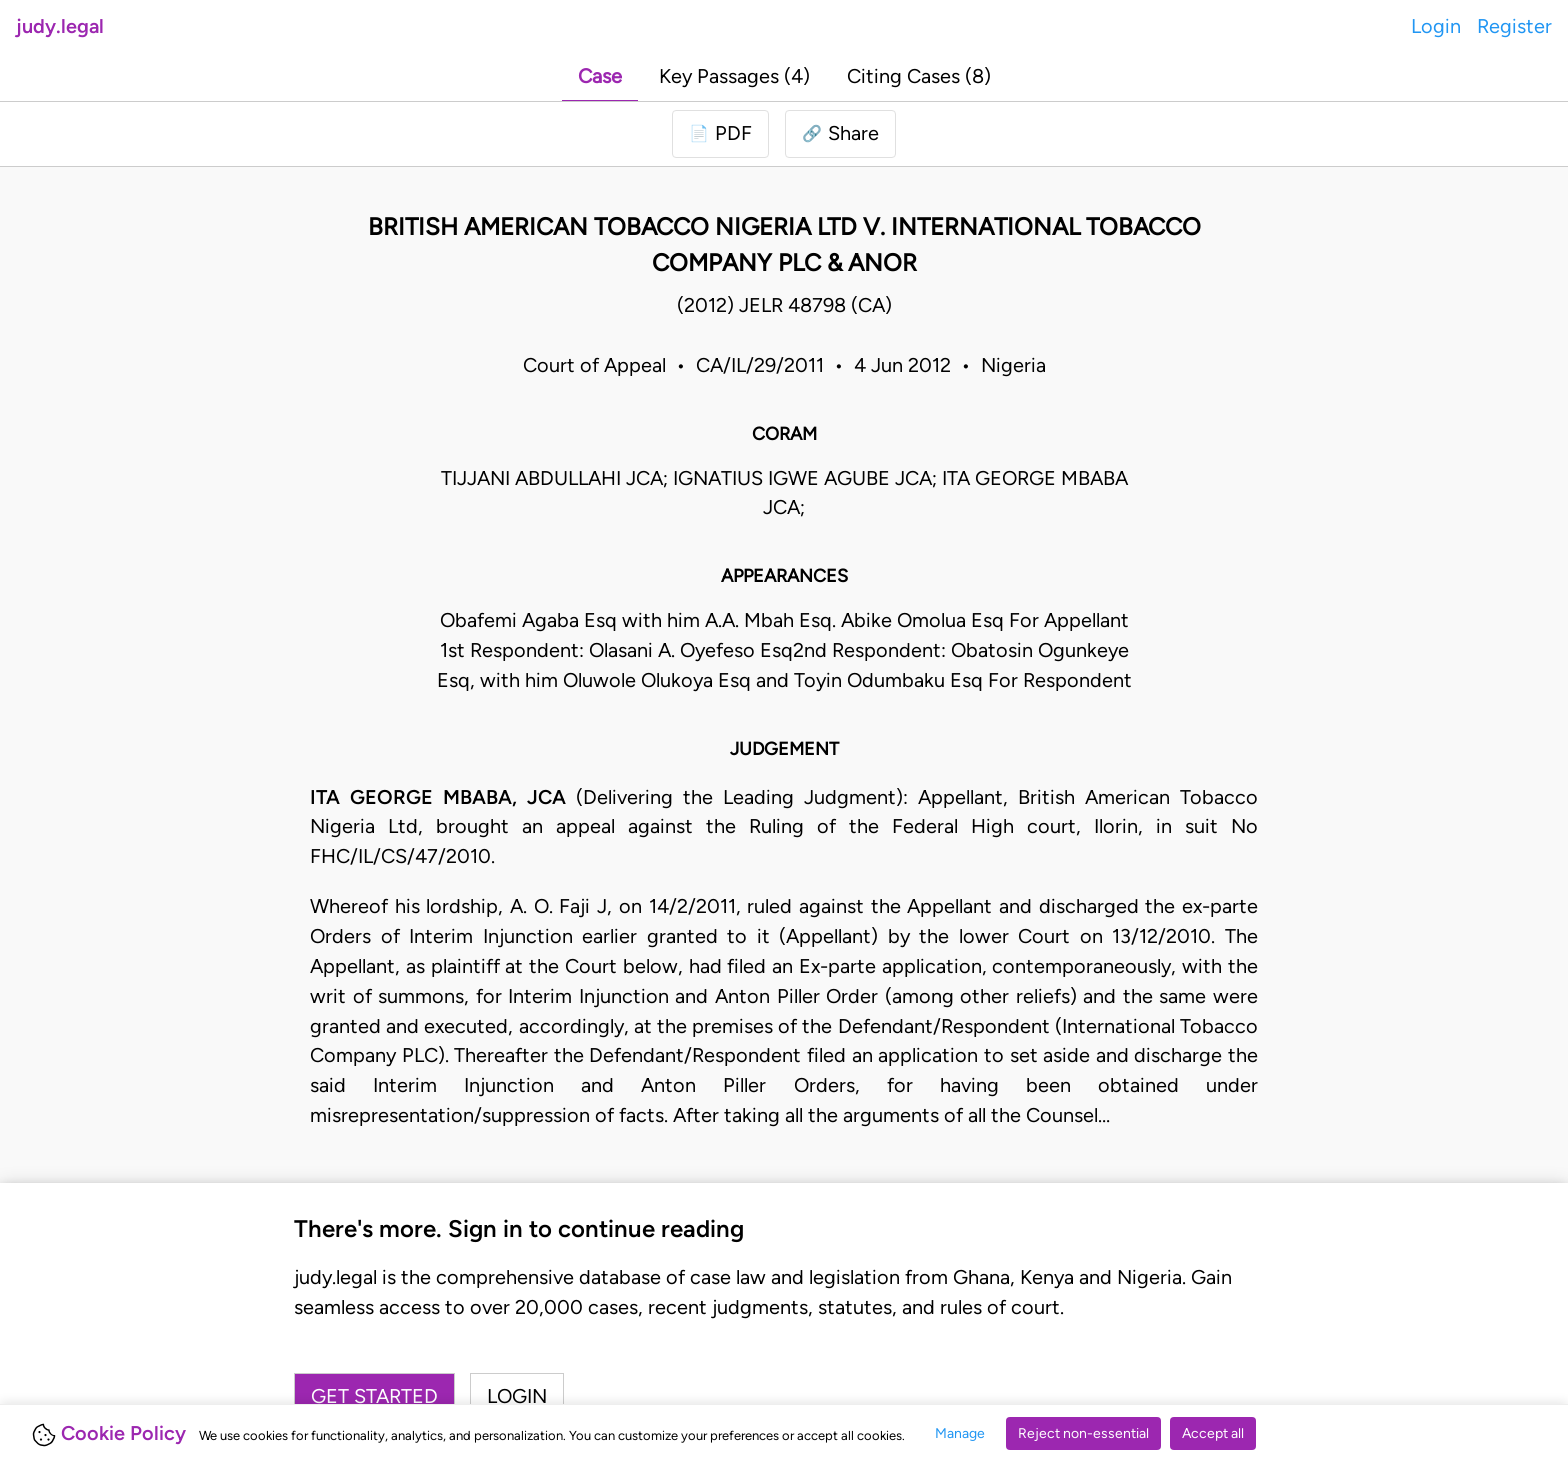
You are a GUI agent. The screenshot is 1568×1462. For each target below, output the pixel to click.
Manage (960, 1433)
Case (600, 76)
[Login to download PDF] (720, 134)
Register (1514, 26)
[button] (840, 134)
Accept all (1213, 1433)
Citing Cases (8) (919, 76)
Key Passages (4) (734, 76)
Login (1436, 26)
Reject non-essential (1083, 1433)
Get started (374, 1396)
